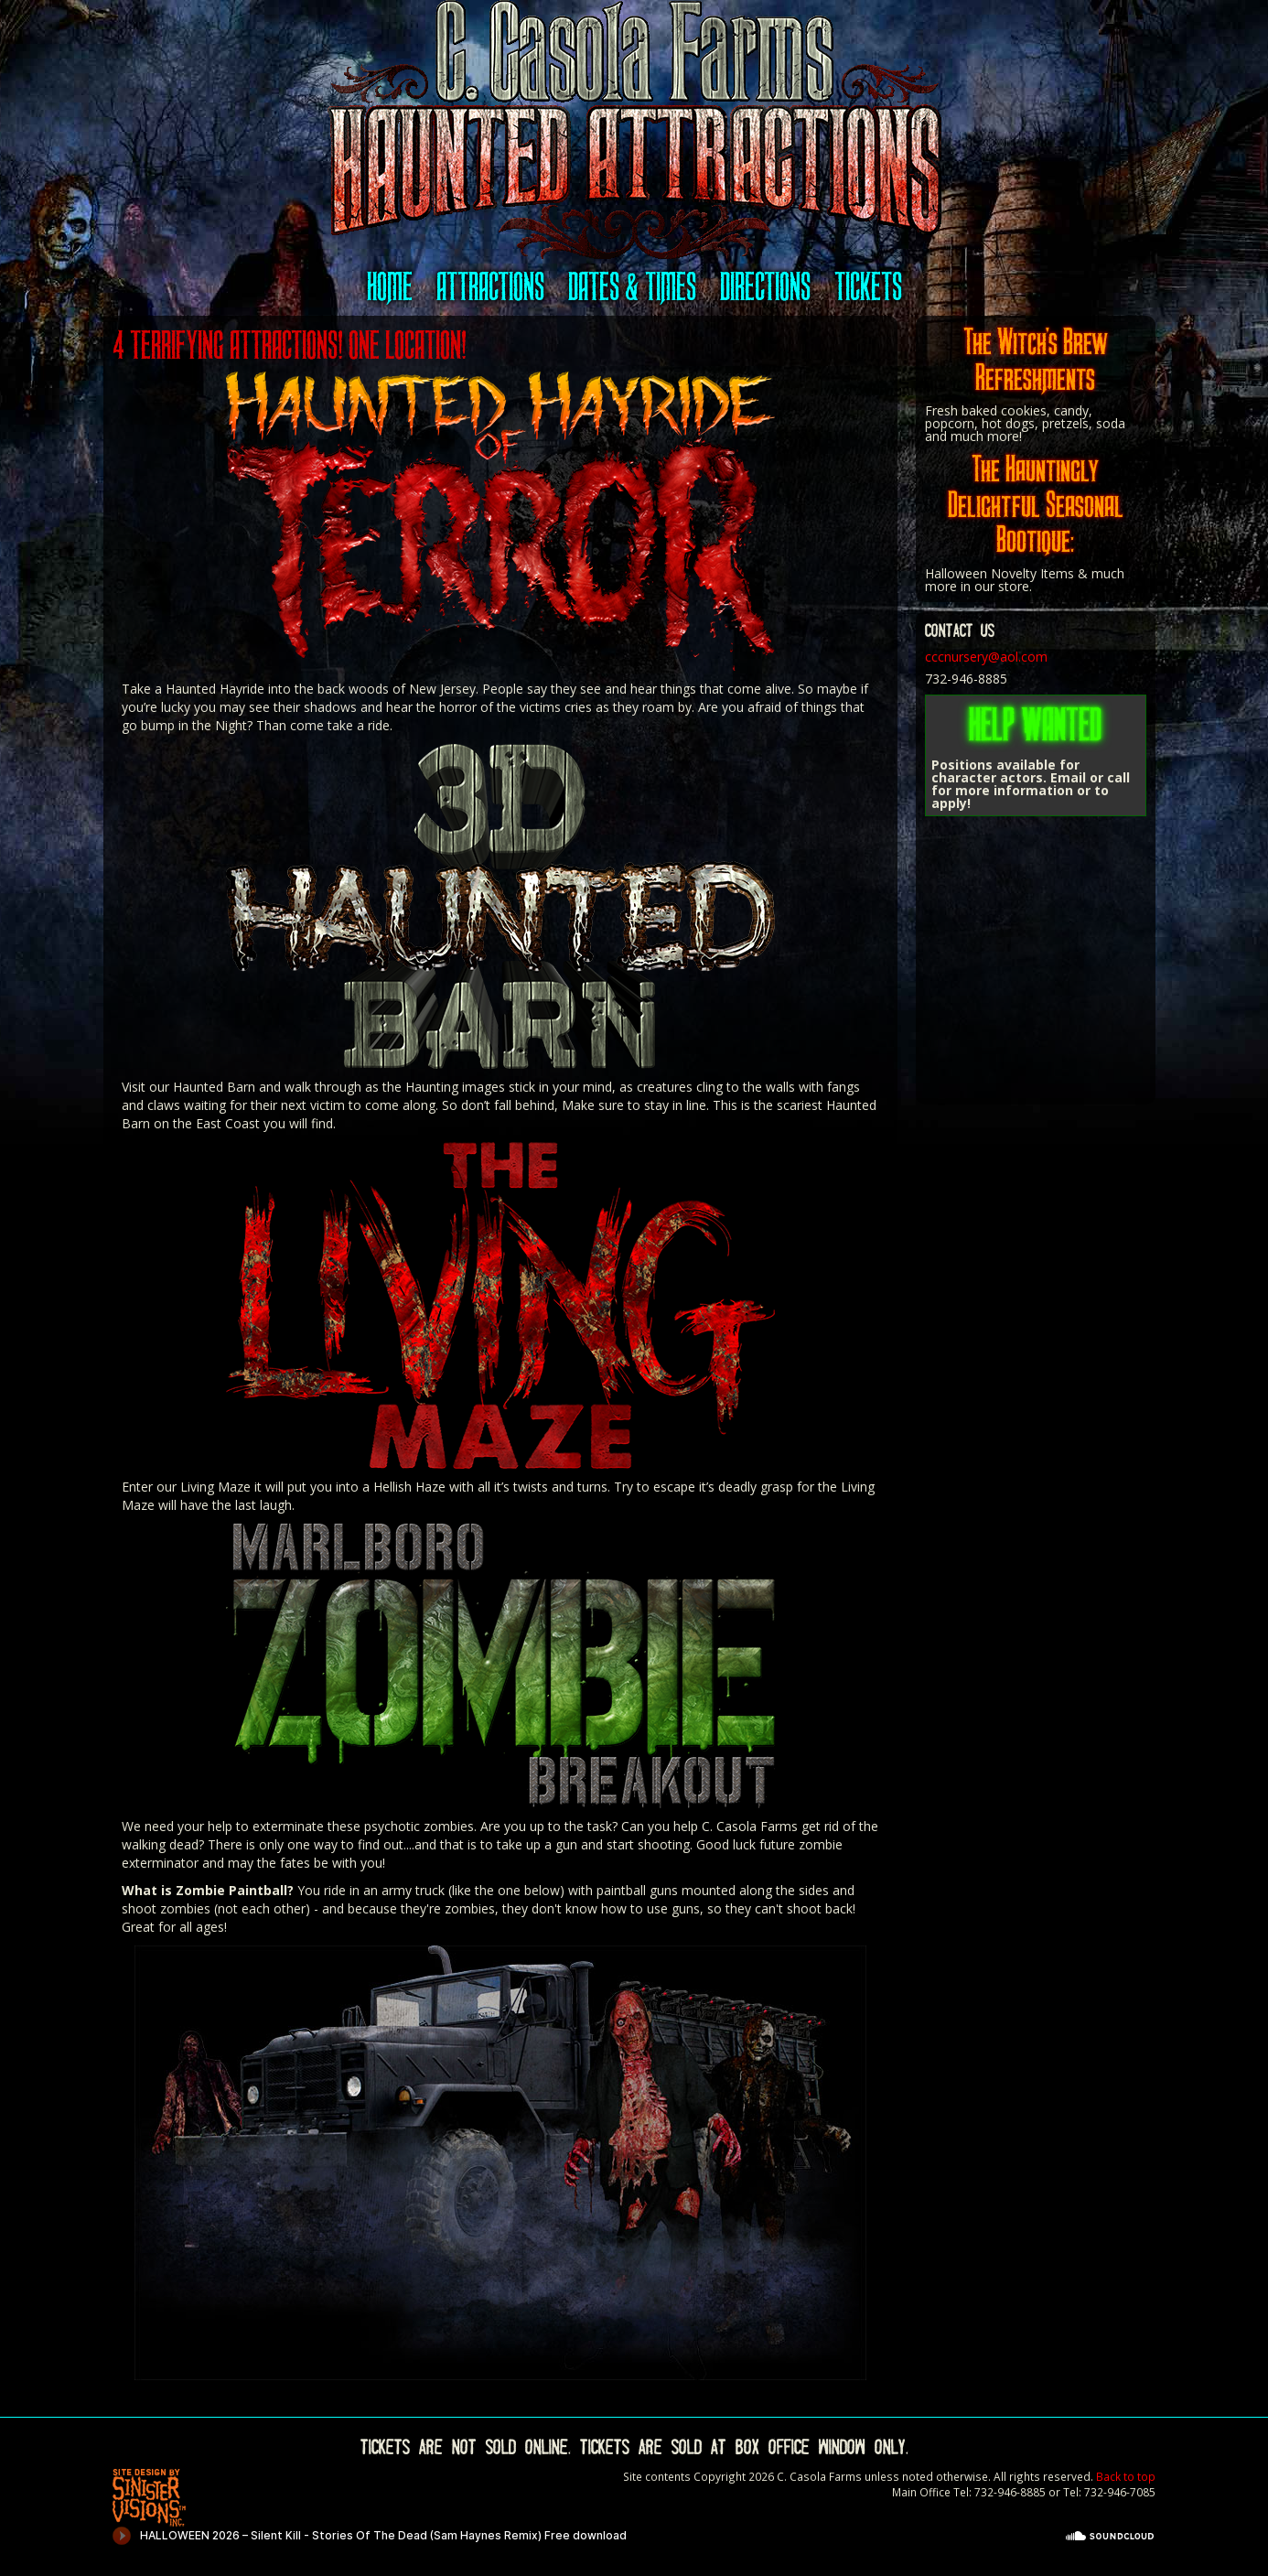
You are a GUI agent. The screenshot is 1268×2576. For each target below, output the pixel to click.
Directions (765, 286)
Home (390, 286)
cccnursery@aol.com (986, 656)
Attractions (490, 286)
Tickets (868, 286)
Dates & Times (632, 286)
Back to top (1125, 2476)
